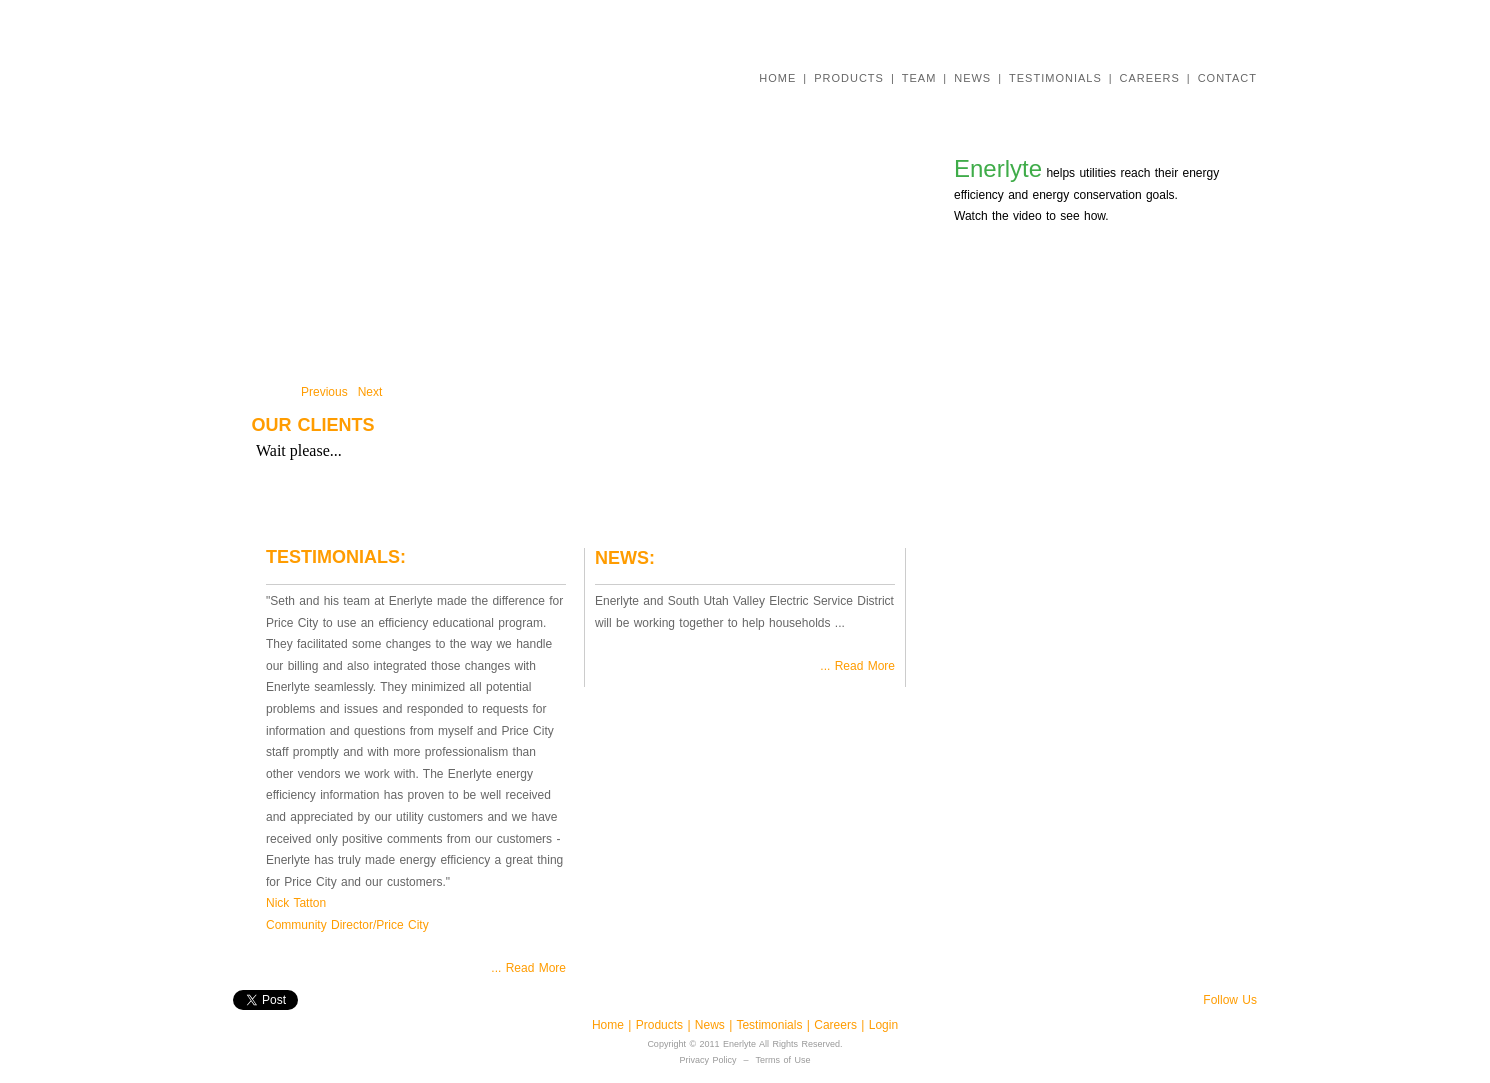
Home (610, 1025)
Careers (837, 1025)
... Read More (528, 968)
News (712, 1025)
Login (883, 1025)
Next (370, 392)
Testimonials (771, 1025)
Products (659, 1025)
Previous (324, 392)
